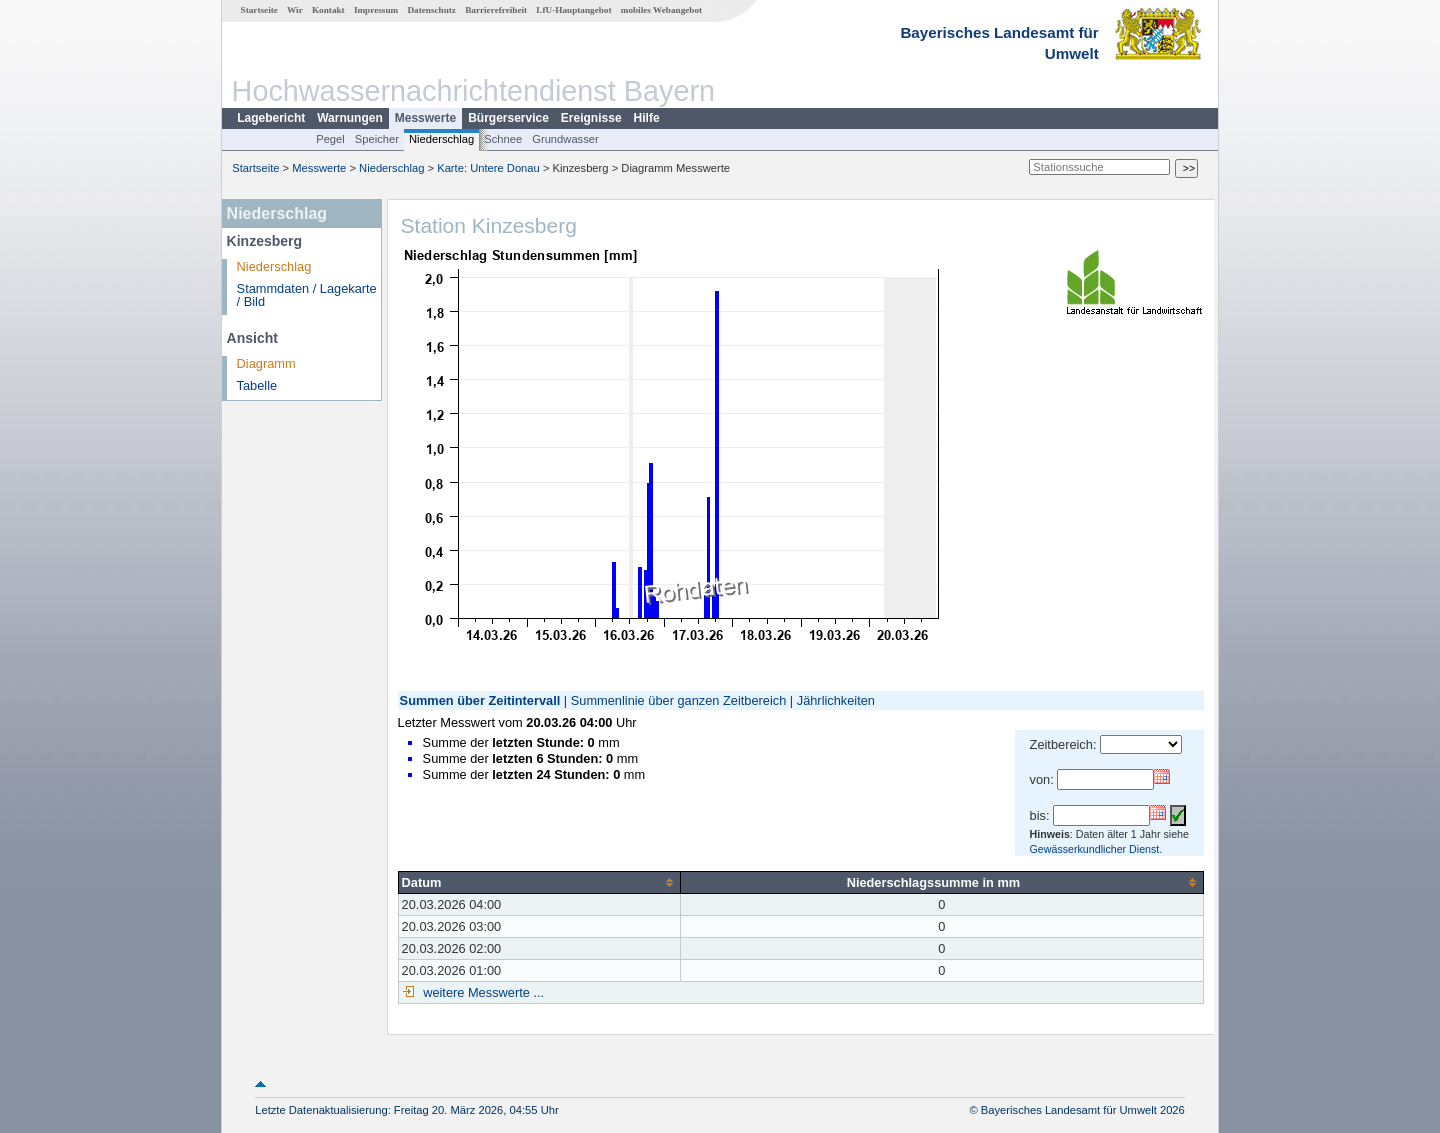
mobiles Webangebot (661, 10)
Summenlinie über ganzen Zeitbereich (679, 700)
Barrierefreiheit (496, 10)
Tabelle (257, 385)
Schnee (503, 139)
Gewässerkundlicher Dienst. (1096, 849)
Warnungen (350, 118)
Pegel (330, 139)
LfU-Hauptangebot (573, 10)
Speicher (377, 139)
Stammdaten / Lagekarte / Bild (307, 295)
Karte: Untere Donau (488, 168)
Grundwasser (565, 139)
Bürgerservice (508, 118)
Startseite (259, 10)
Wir (295, 10)
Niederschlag (441, 139)
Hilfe (647, 118)
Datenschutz (431, 10)
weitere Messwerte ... (482, 992)
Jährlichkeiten (836, 700)
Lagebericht (271, 118)
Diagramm (266, 363)
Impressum (376, 10)
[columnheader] (539, 882)
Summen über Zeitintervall (480, 700)
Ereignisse (591, 118)
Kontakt (328, 10)
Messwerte (425, 118)
